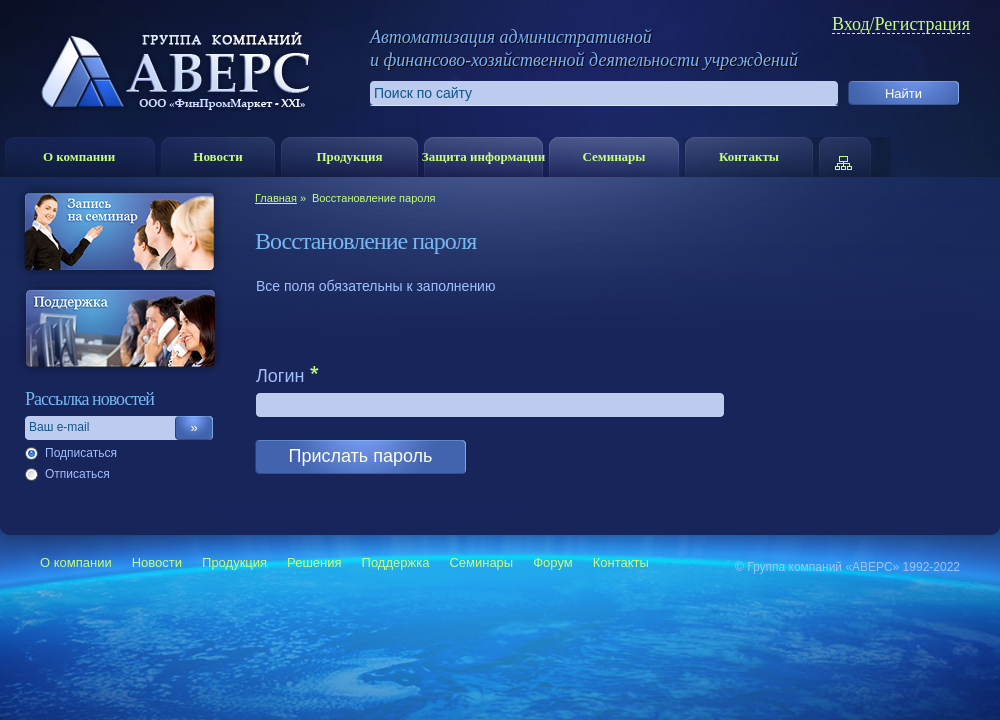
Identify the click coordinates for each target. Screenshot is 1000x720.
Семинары (613, 156)
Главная (276, 198)
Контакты (749, 156)
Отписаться (77, 474)
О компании (79, 156)
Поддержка (396, 562)
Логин (280, 376)
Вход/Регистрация (901, 24)
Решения (314, 562)
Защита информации (483, 156)
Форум (553, 562)
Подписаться (81, 453)
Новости (217, 156)
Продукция (349, 156)
